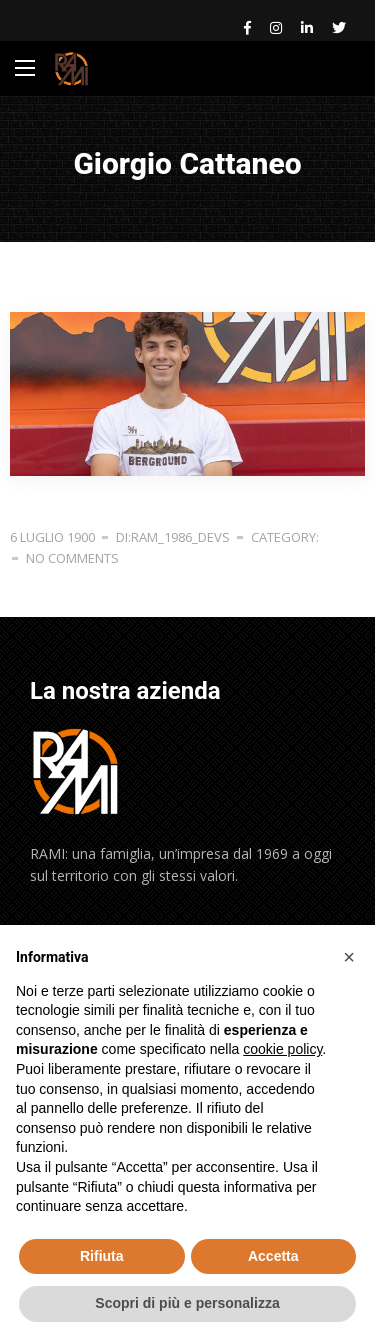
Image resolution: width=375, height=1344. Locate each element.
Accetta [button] (273, 1256)
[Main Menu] (25, 68)
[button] (349, 957)
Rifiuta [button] (102, 1256)
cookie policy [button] (282, 1049)
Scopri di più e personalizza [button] (187, 1303)
